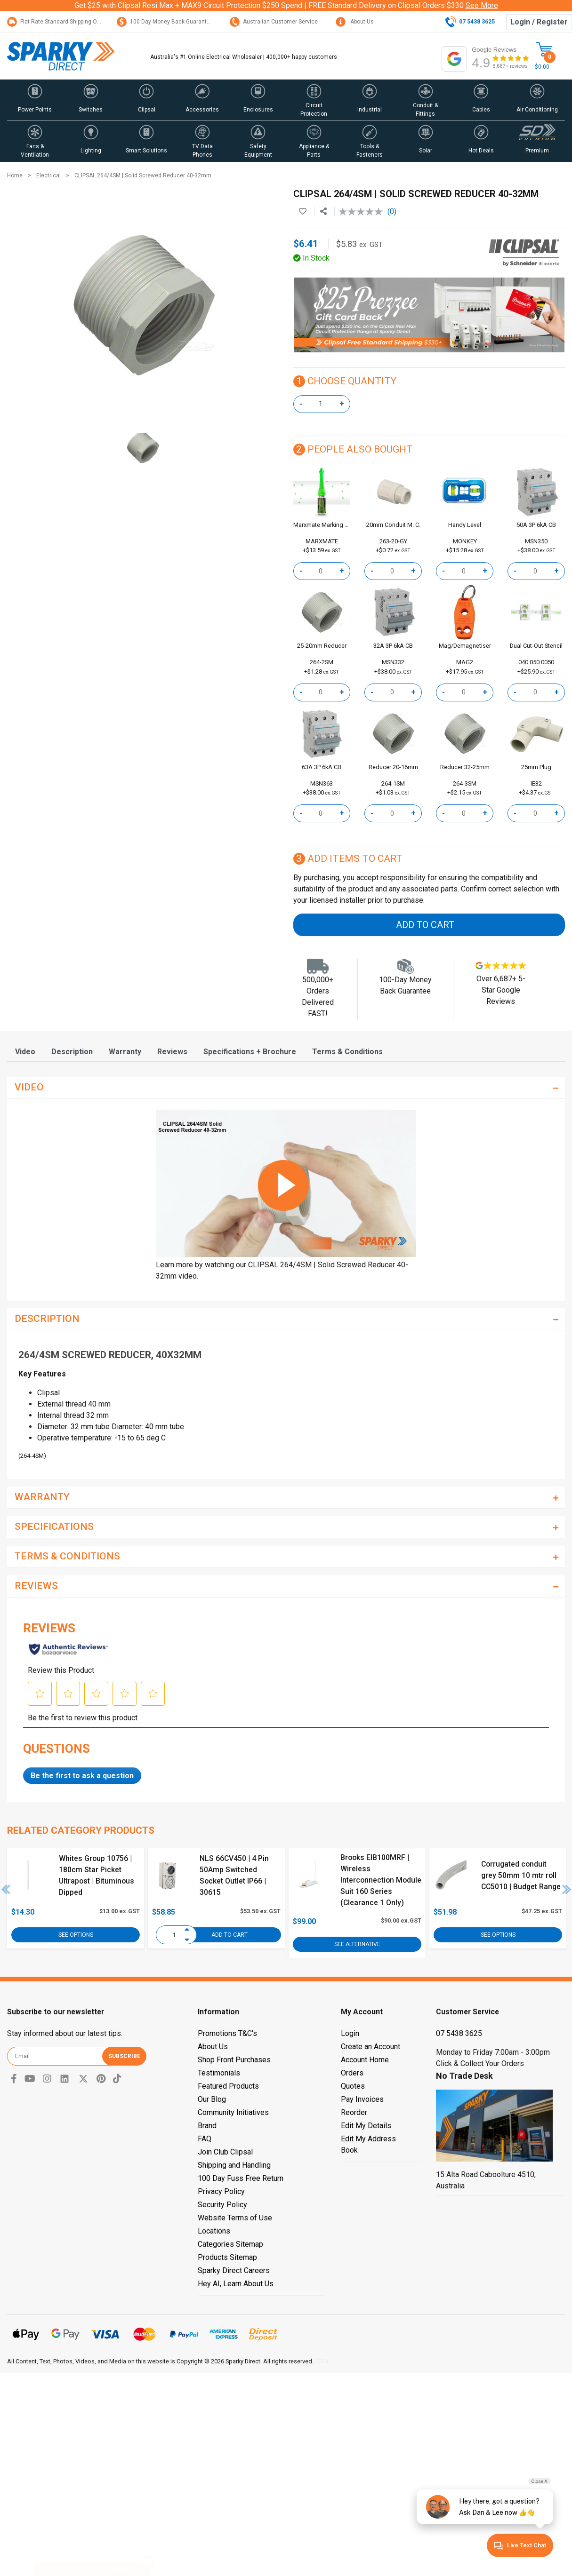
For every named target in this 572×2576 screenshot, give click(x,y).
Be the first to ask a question (82, 1775)
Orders (352, 2072)
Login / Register (539, 21)
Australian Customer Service (274, 21)
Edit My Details (366, 2125)
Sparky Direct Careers (234, 2270)
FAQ (204, 2138)
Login (350, 2033)
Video (25, 1051)
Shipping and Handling (234, 2165)
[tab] (25, 1051)
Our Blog (212, 2099)
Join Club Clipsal (225, 2151)
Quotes (353, 2086)
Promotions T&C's (227, 2033)
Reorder (354, 2112)
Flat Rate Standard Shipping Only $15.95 (65, 21)
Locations (214, 2230)
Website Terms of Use (235, 2217)
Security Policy (222, 2204)
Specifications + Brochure (249, 1051)
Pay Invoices (362, 2099)
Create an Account (370, 2046)
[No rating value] (362, 211)
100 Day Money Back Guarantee (165, 21)
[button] (35, 100)
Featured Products (228, 2086)
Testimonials (219, 2072)
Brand (207, 2125)
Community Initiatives (233, 2112)
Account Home (365, 2059)
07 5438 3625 (459, 2033)
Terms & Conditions (347, 1051)
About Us (355, 21)
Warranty (125, 1051)
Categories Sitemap (230, 2244)
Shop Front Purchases (234, 2059)
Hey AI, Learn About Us (236, 2283)
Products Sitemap (227, 2257)
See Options (75, 1935)
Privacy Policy (221, 2191)
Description (72, 1051)
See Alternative (357, 1944)
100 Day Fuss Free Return (240, 2178)
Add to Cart (425, 924)
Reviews (172, 1051)
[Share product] (323, 211)
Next (567, 1889)
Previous (6, 1889)
